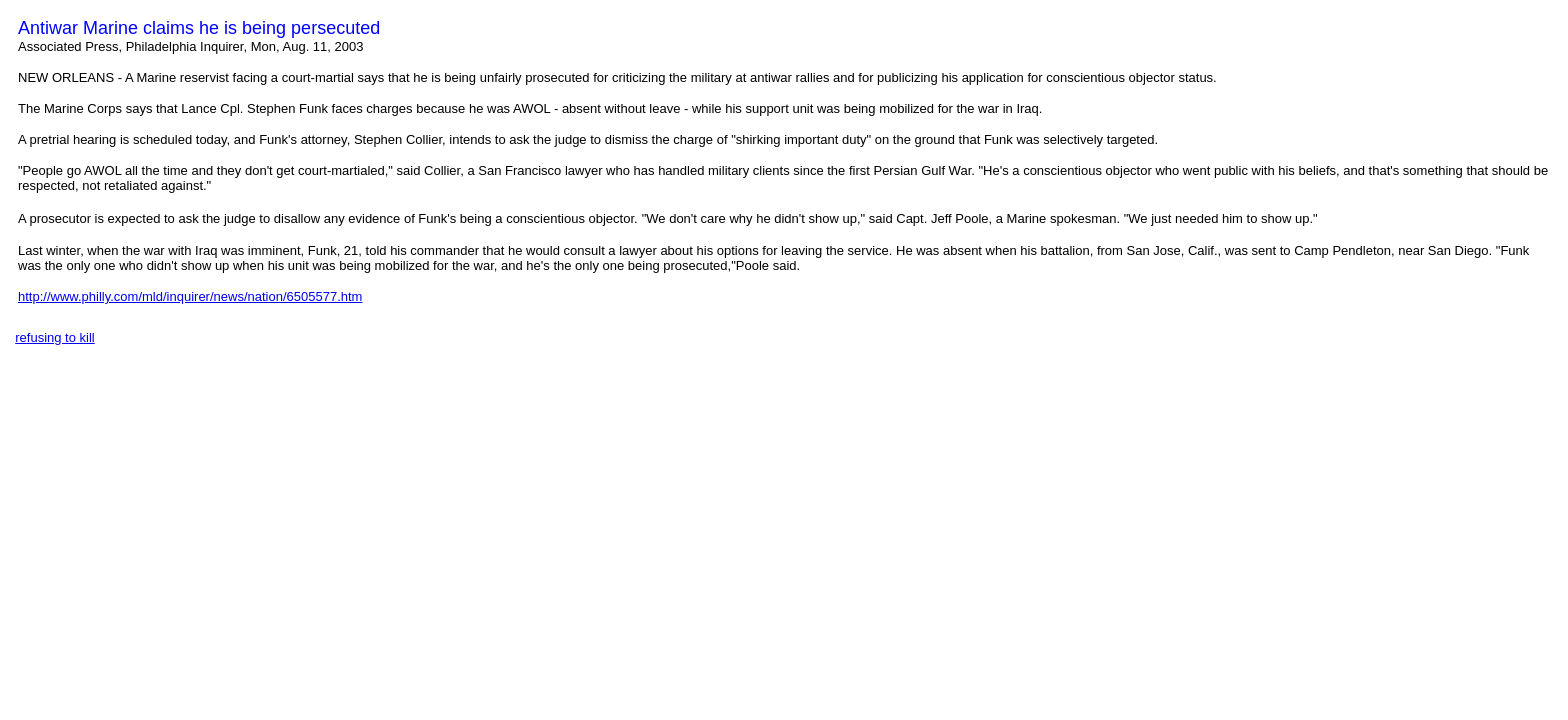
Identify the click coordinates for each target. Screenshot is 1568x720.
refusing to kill (54, 337)
